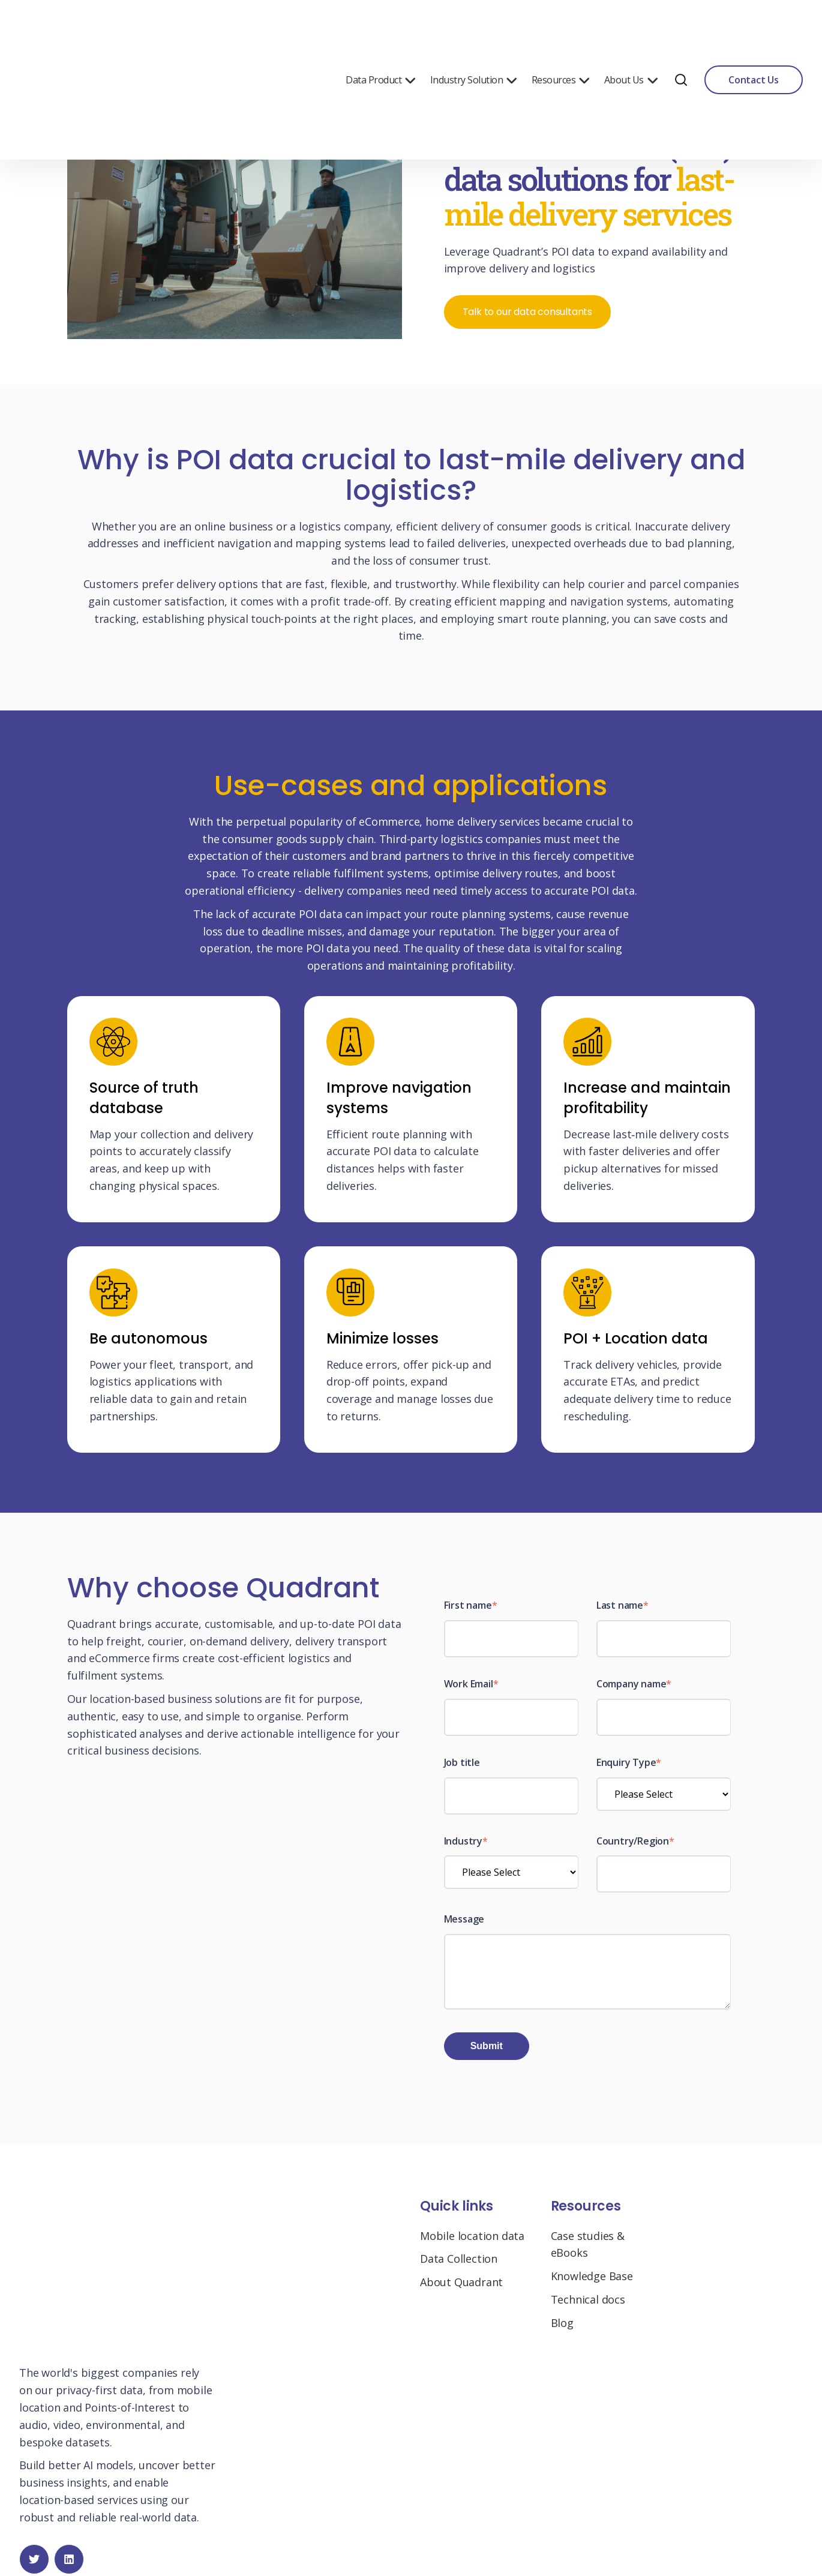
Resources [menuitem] (561, 30)
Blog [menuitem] (562, 2331)
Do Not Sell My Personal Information (447, 2531)
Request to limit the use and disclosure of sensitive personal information (413, 2549)
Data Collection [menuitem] (458, 2267)
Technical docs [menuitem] (588, 2308)
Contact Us (753, 30)
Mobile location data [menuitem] (472, 2243)
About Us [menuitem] (631, 30)
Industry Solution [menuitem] (473, 30)
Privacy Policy (244, 2531)
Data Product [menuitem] (381, 30)
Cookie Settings (572, 2531)
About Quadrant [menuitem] (461, 2290)
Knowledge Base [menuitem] (592, 2284)
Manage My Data (318, 2531)
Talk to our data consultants (528, 312)
